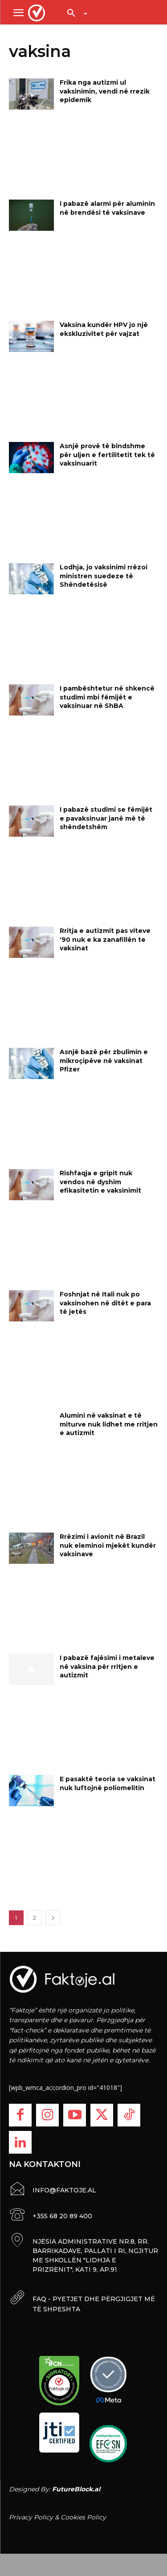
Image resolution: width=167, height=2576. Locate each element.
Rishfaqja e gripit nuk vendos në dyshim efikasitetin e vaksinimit (100, 1181)
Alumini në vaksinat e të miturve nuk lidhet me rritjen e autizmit (109, 1424)
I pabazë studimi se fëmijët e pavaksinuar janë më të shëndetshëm (106, 818)
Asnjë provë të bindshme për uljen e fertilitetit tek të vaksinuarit (107, 454)
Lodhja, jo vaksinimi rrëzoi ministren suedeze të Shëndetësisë (103, 576)
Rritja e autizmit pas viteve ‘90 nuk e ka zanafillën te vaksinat (105, 939)
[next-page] (53, 1917)
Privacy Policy (31, 2517)
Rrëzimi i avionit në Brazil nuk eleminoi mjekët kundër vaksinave (108, 1545)
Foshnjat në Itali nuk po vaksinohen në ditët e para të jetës (105, 1303)
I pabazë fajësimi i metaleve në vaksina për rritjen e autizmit (107, 1666)
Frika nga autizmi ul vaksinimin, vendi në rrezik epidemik (105, 91)
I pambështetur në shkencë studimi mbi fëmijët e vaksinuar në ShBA (107, 697)
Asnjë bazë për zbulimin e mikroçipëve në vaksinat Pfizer (104, 1060)
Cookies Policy (83, 2517)
